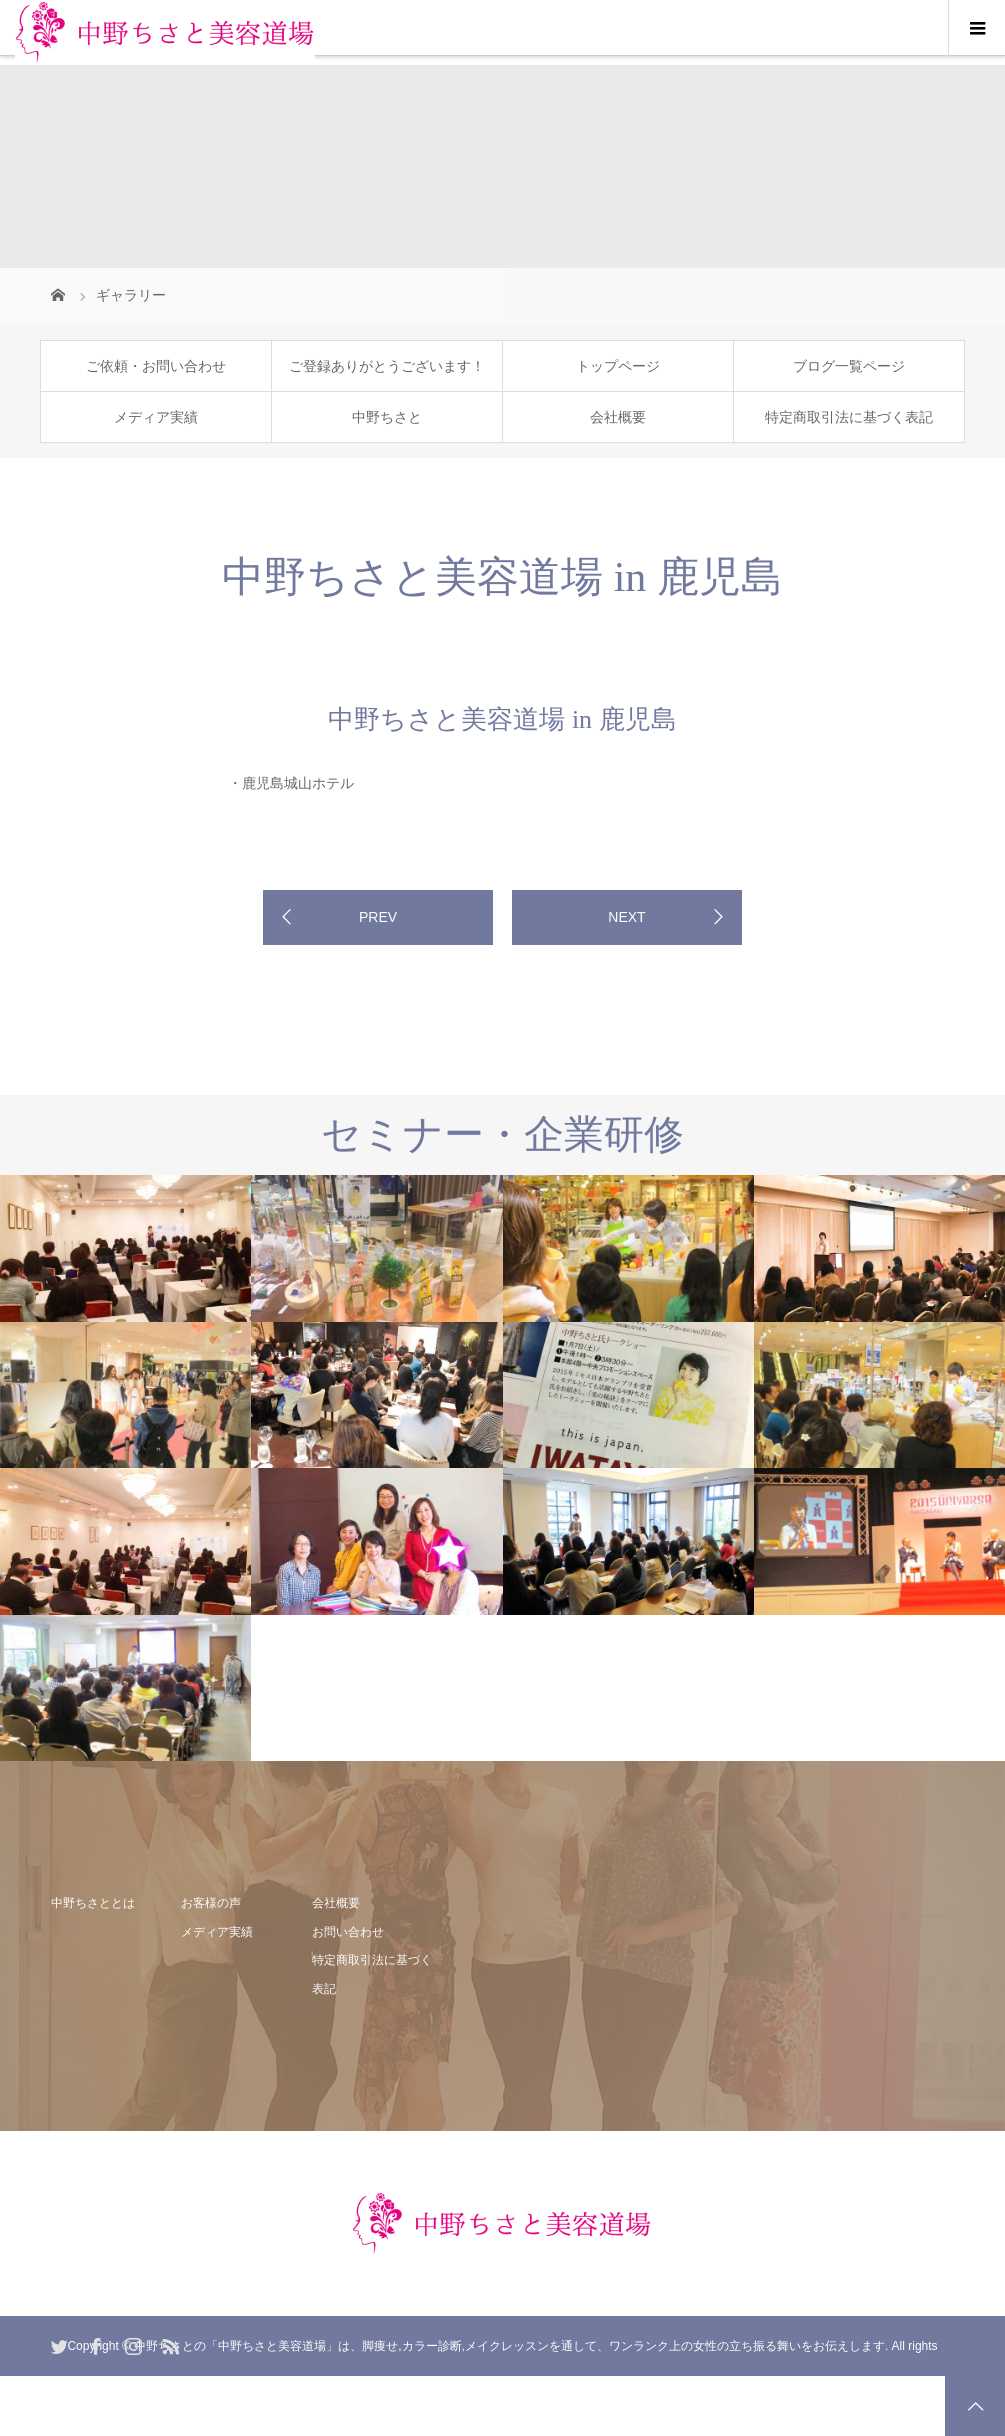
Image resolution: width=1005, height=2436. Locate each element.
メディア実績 (156, 417)
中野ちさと (387, 417)
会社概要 (618, 417)
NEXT (626, 917)
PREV (378, 917)
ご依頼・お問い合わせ (156, 366)
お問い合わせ (348, 1932)
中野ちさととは (93, 1903)
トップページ (618, 366)
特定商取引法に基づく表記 (849, 417)
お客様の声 (211, 1903)
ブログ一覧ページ (849, 366)
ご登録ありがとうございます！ (387, 366)
